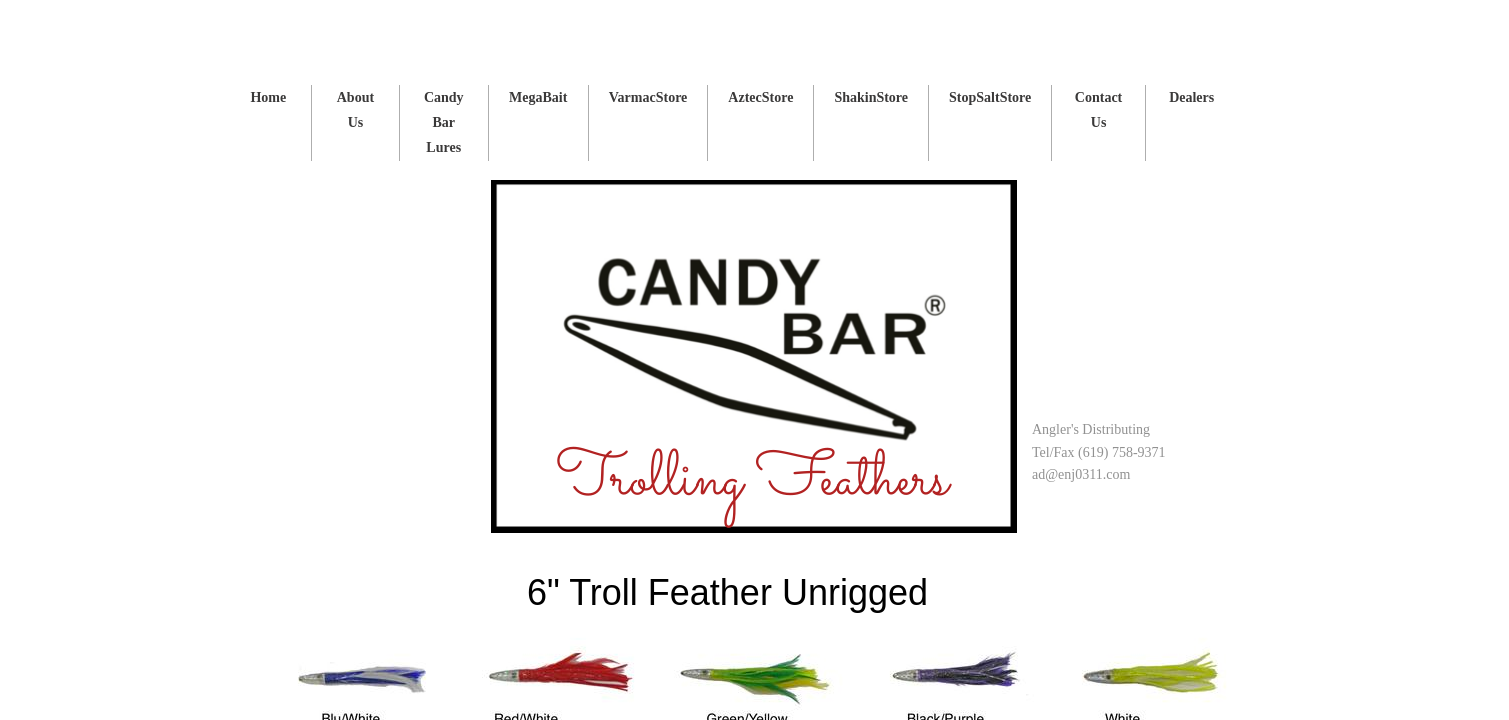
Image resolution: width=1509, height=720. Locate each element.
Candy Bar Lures (444, 122)
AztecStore (760, 97)
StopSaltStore (990, 97)
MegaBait (538, 97)
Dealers (1191, 97)
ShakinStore (871, 97)
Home (268, 97)
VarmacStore (648, 97)
